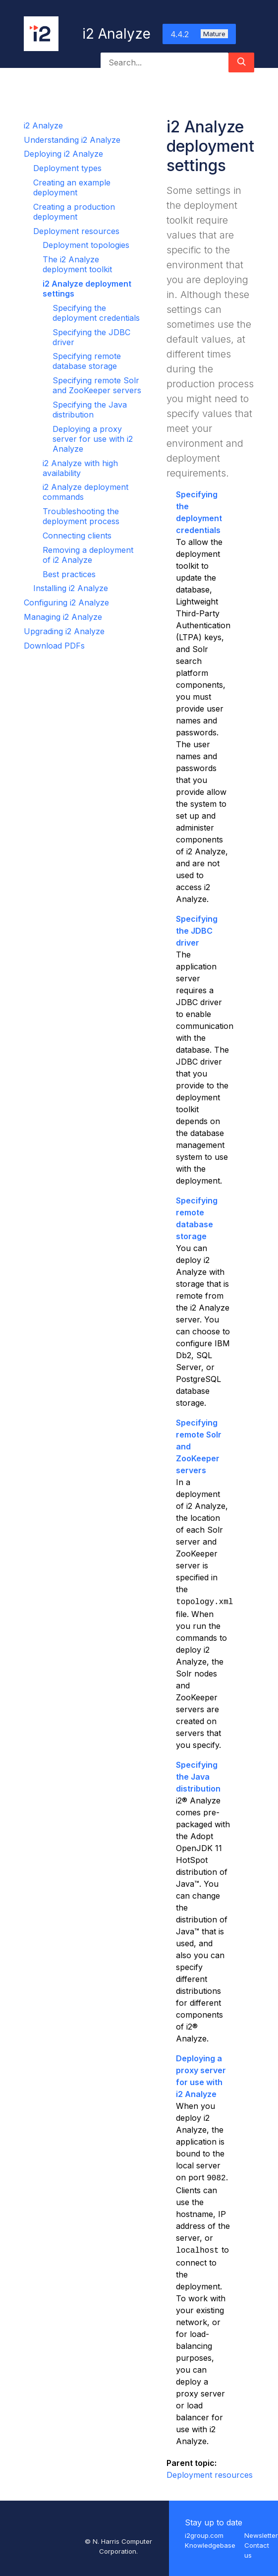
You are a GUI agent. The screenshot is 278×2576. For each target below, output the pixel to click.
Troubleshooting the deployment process (81, 516)
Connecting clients (77, 535)
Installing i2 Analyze (70, 588)
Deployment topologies (86, 245)
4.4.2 (199, 34)
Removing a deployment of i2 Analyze (88, 555)
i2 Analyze (43, 125)
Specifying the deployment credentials (96, 313)
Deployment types (67, 168)
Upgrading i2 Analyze (64, 631)
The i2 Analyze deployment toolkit (77, 264)
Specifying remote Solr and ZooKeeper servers (97, 385)
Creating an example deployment (72, 187)
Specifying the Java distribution (90, 409)
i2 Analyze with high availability (80, 468)
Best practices (69, 574)
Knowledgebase (210, 2545)
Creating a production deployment (74, 212)
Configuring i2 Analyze (66, 602)
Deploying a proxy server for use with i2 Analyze (93, 439)
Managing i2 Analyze (63, 617)
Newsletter (261, 2535)
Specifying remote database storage (87, 361)
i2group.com (204, 2535)
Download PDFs (54, 646)
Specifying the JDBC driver (197, 931)
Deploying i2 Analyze (63, 154)
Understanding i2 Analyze (72, 140)
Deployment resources (76, 231)
